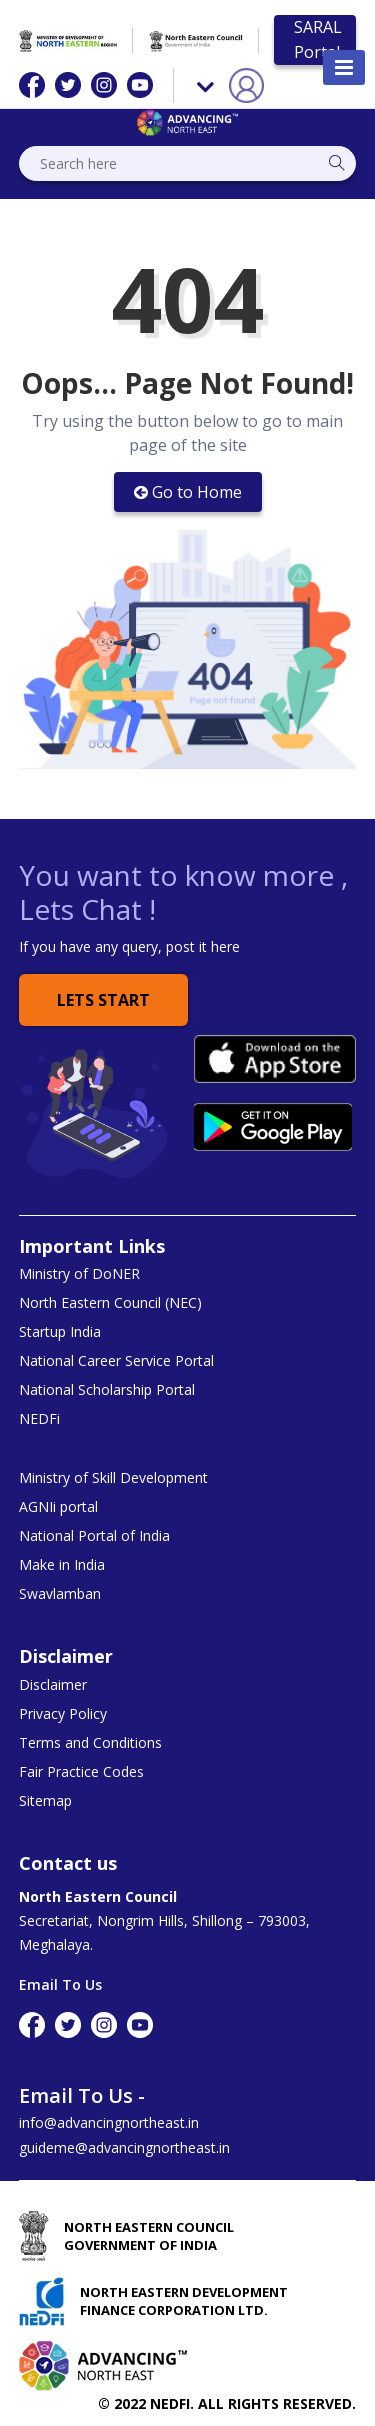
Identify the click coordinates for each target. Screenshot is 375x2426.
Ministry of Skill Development (113, 1478)
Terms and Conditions (90, 1743)
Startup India (60, 1332)
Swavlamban (60, 1594)
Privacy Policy (63, 1714)
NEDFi (39, 1419)
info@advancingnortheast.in (109, 2122)
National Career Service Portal (116, 1361)
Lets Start (103, 1000)
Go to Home (188, 492)
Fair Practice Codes (81, 1772)
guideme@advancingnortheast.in (124, 2147)
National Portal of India (94, 1536)
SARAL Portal (318, 39)
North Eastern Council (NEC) (110, 1303)
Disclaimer (53, 1685)
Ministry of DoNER (79, 1274)
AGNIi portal (58, 1507)
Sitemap (45, 1801)
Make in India (62, 1565)
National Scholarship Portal (107, 1390)
